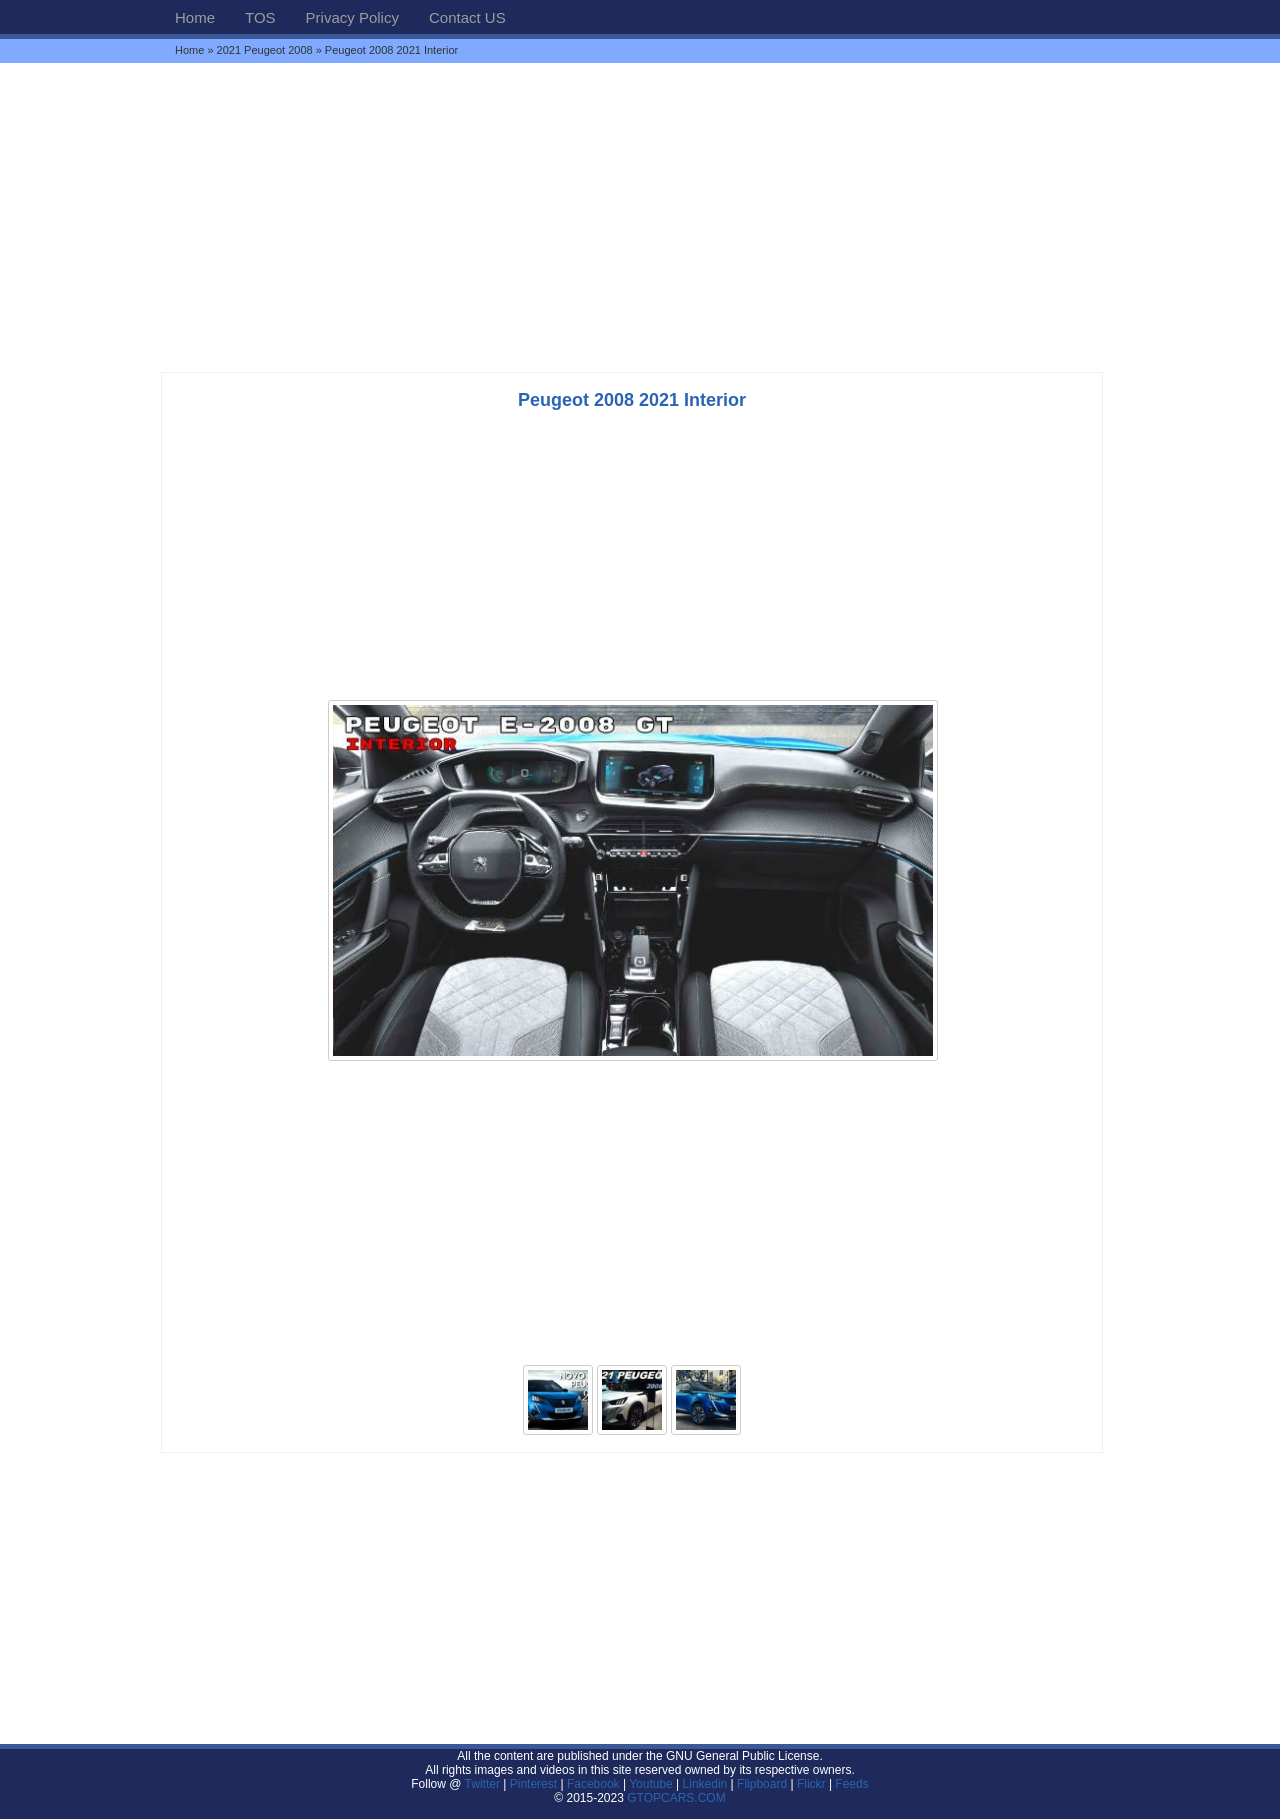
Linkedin (705, 1784)
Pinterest (533, 1784)
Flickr (811, 1784)
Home (195, 17)
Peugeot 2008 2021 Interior (632, 400)
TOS (260, 17)
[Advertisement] (640, 217)
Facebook (593, 1784)
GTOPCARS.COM (676, 1798)
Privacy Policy (352, 17)
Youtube (651, 1784)
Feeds (851, 1784)
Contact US (467, 17)
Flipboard (762, 1784)
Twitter (484, 1784)
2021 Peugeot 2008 (265, 50)
